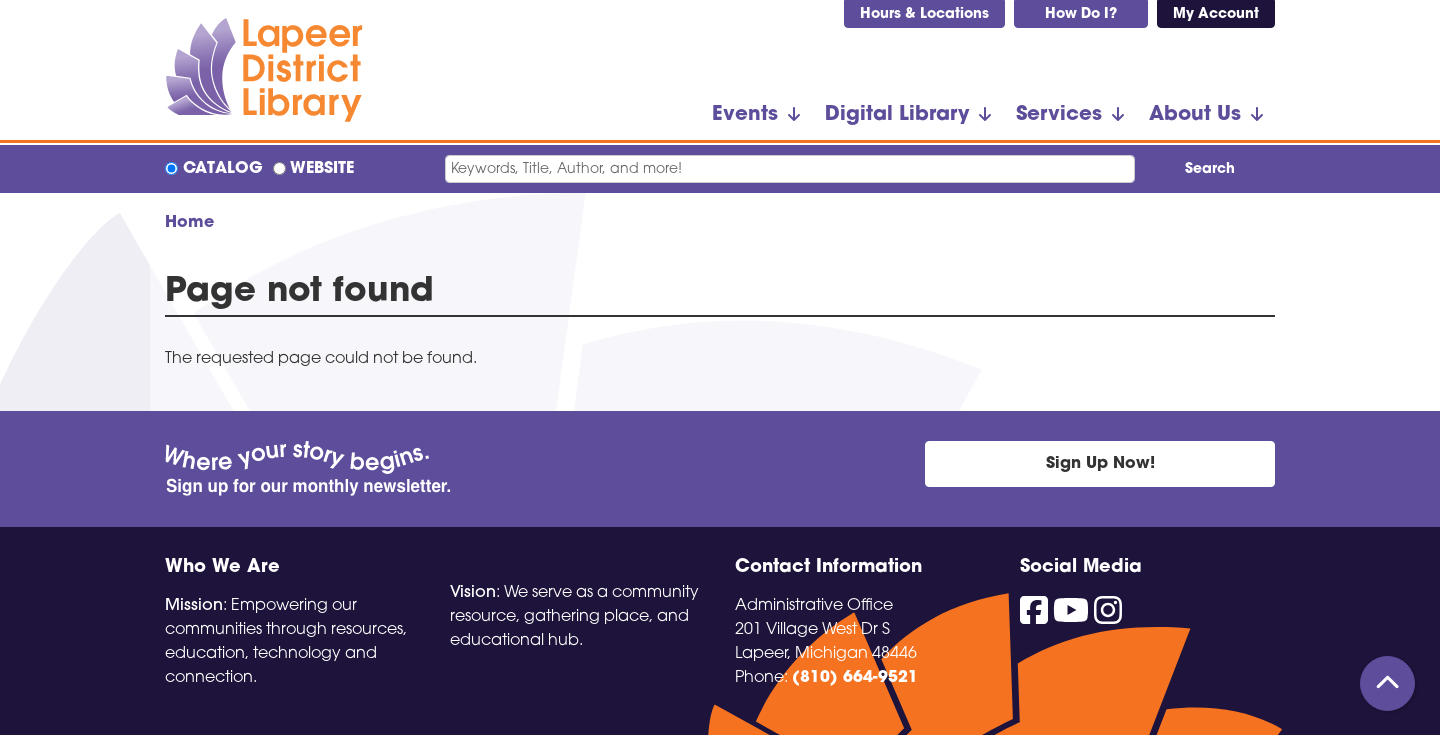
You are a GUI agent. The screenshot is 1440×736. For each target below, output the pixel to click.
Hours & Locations (924, 14)
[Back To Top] (1387, 683)
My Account (1216, 14)
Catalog (223, 169)
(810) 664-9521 (855, 678)
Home (189, 223)
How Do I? (1081, 14)
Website (322, 169)
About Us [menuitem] (1195, 115)
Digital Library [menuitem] (897, 115)
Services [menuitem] (1059, 115)
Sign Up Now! (1100, 464)
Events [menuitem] (745, 115)
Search (1210, 169)
